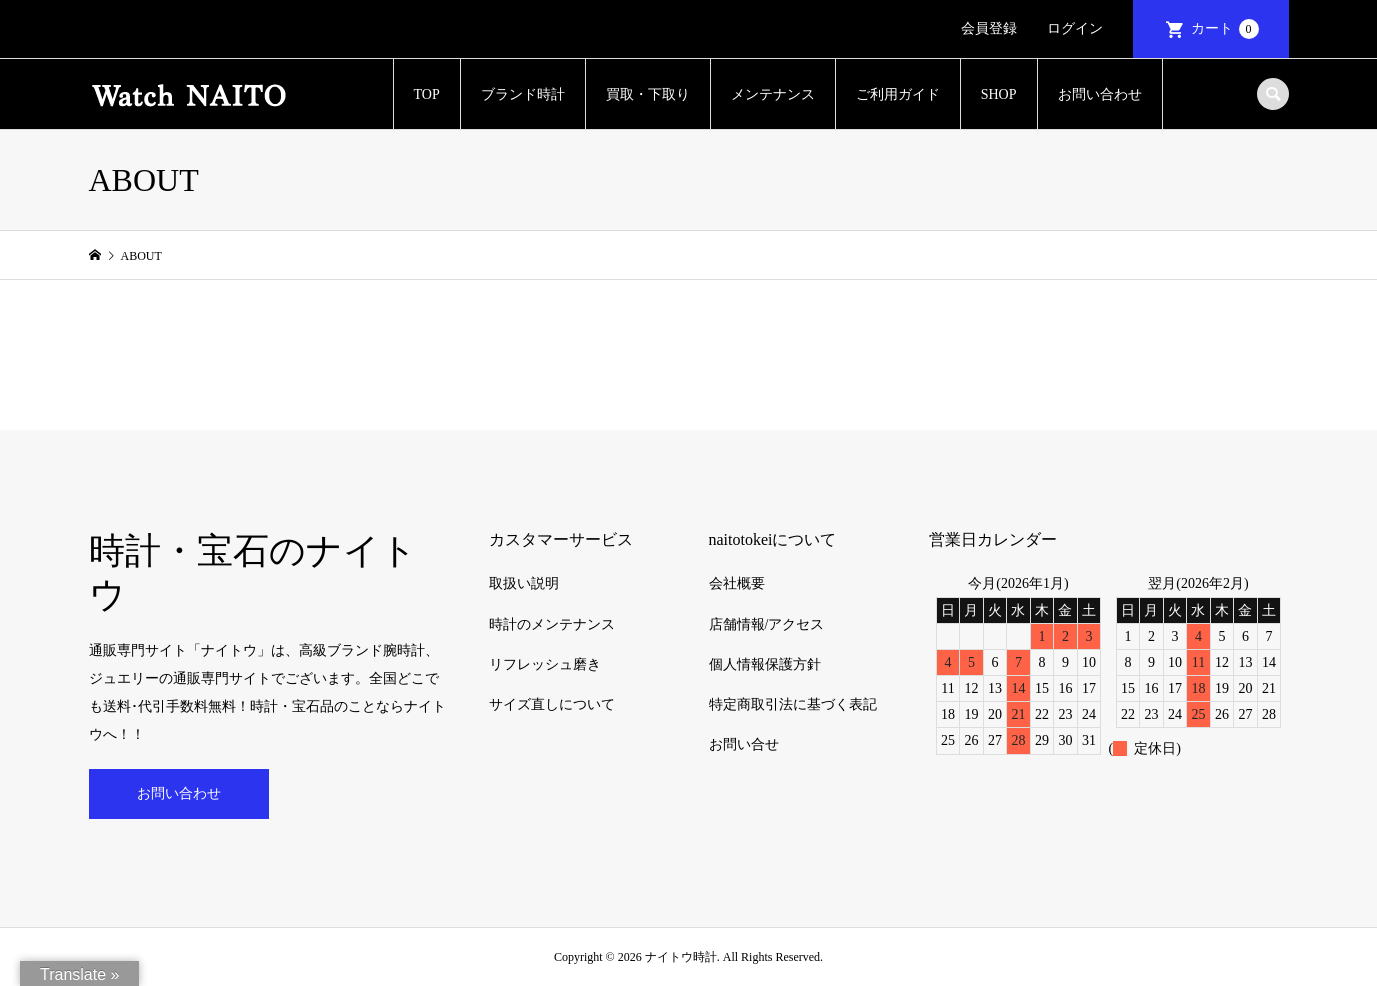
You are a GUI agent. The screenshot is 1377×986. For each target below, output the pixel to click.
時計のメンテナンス (552, 624)
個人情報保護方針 (765, 664)
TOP (427, 94)
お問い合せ (744, 744)
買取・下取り (648, 94)
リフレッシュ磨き (545, 664)
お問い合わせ (1100, 94)
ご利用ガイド (898, 94)
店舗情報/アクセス (767, 624)
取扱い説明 (524, 583)
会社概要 (737, 583)
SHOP (999, 94)
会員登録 (989, 28)
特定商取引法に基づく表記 (793, 704)
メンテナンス (773, 94)
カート (1225, 29)
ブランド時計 (523, 94)
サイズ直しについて (552, 704)
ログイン (1075, 28)
